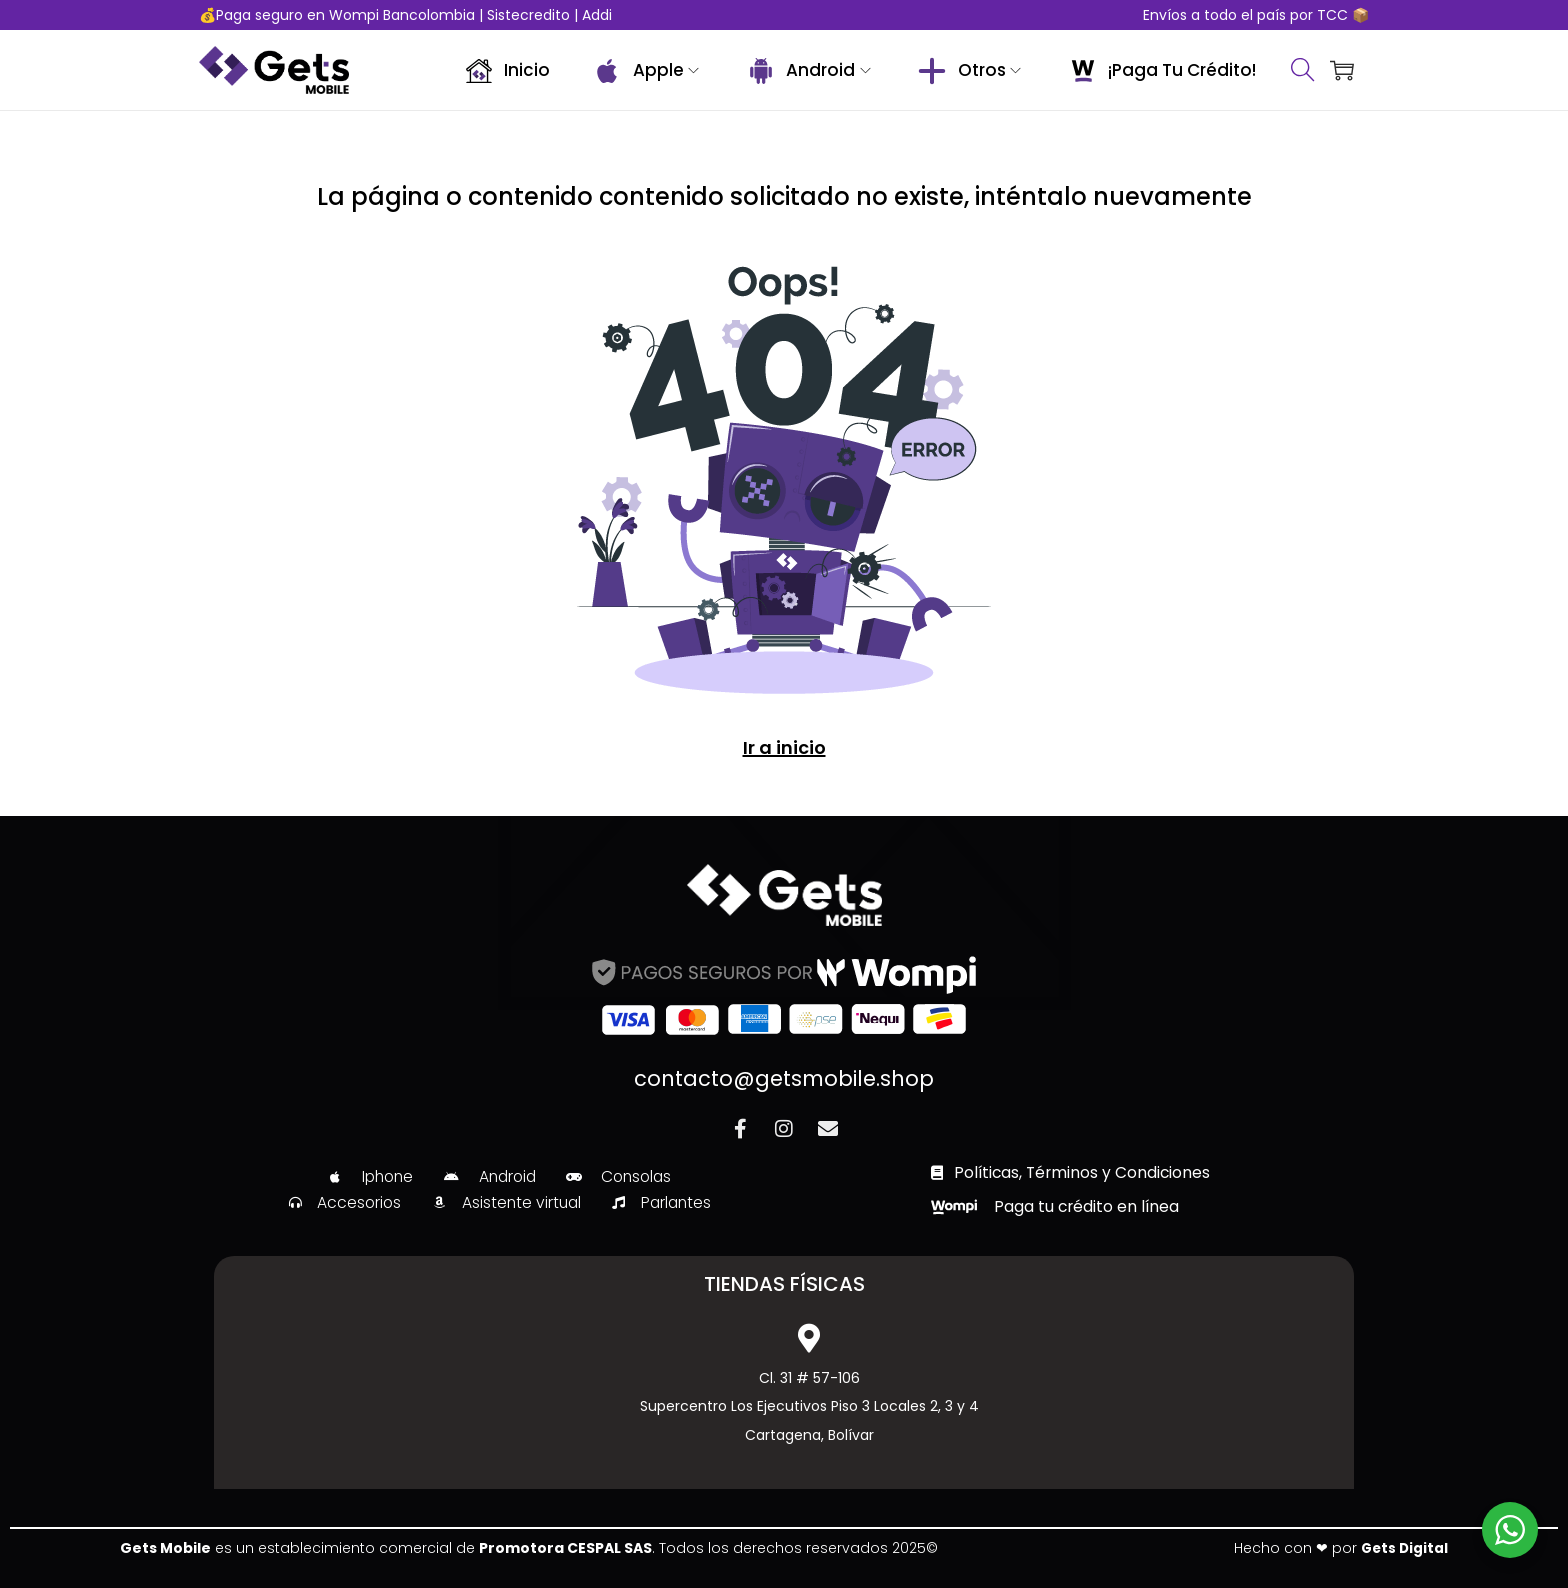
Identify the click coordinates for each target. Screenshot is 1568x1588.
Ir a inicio (784, 747)
